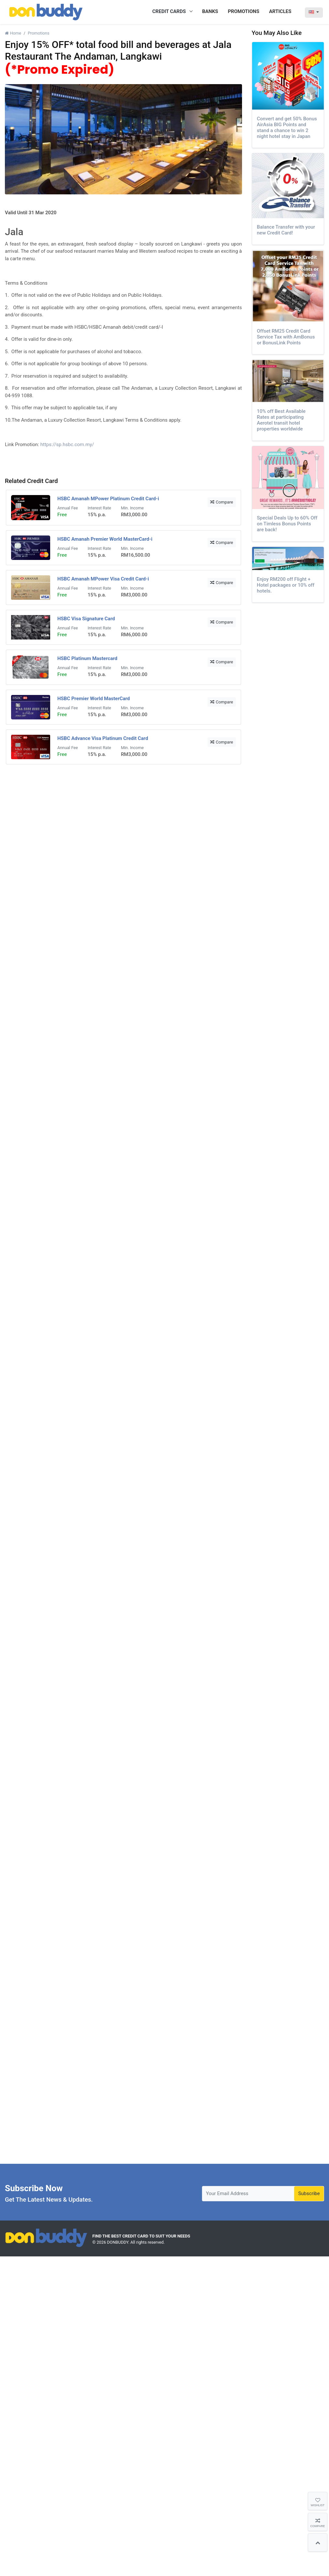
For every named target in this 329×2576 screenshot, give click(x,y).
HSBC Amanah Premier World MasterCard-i (104, 539)
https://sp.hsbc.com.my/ (67, 444)
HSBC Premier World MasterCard (93, 698)
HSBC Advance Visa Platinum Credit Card (102, 738)
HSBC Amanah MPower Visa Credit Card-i (103, 579)
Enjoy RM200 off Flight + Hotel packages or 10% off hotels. (285, 585)
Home (13, 33)
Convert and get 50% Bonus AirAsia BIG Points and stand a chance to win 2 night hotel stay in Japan (287, 127)
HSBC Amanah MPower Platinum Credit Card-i (108, 499)
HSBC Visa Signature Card (86, 619)
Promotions (38, 33)
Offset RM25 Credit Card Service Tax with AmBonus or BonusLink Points (286, 337)
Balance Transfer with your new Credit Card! (286, 230)
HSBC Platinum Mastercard (87, 658)
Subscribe (309, 2193)
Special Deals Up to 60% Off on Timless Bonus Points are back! (287, 524)
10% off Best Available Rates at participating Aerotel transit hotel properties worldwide (281, 420)
